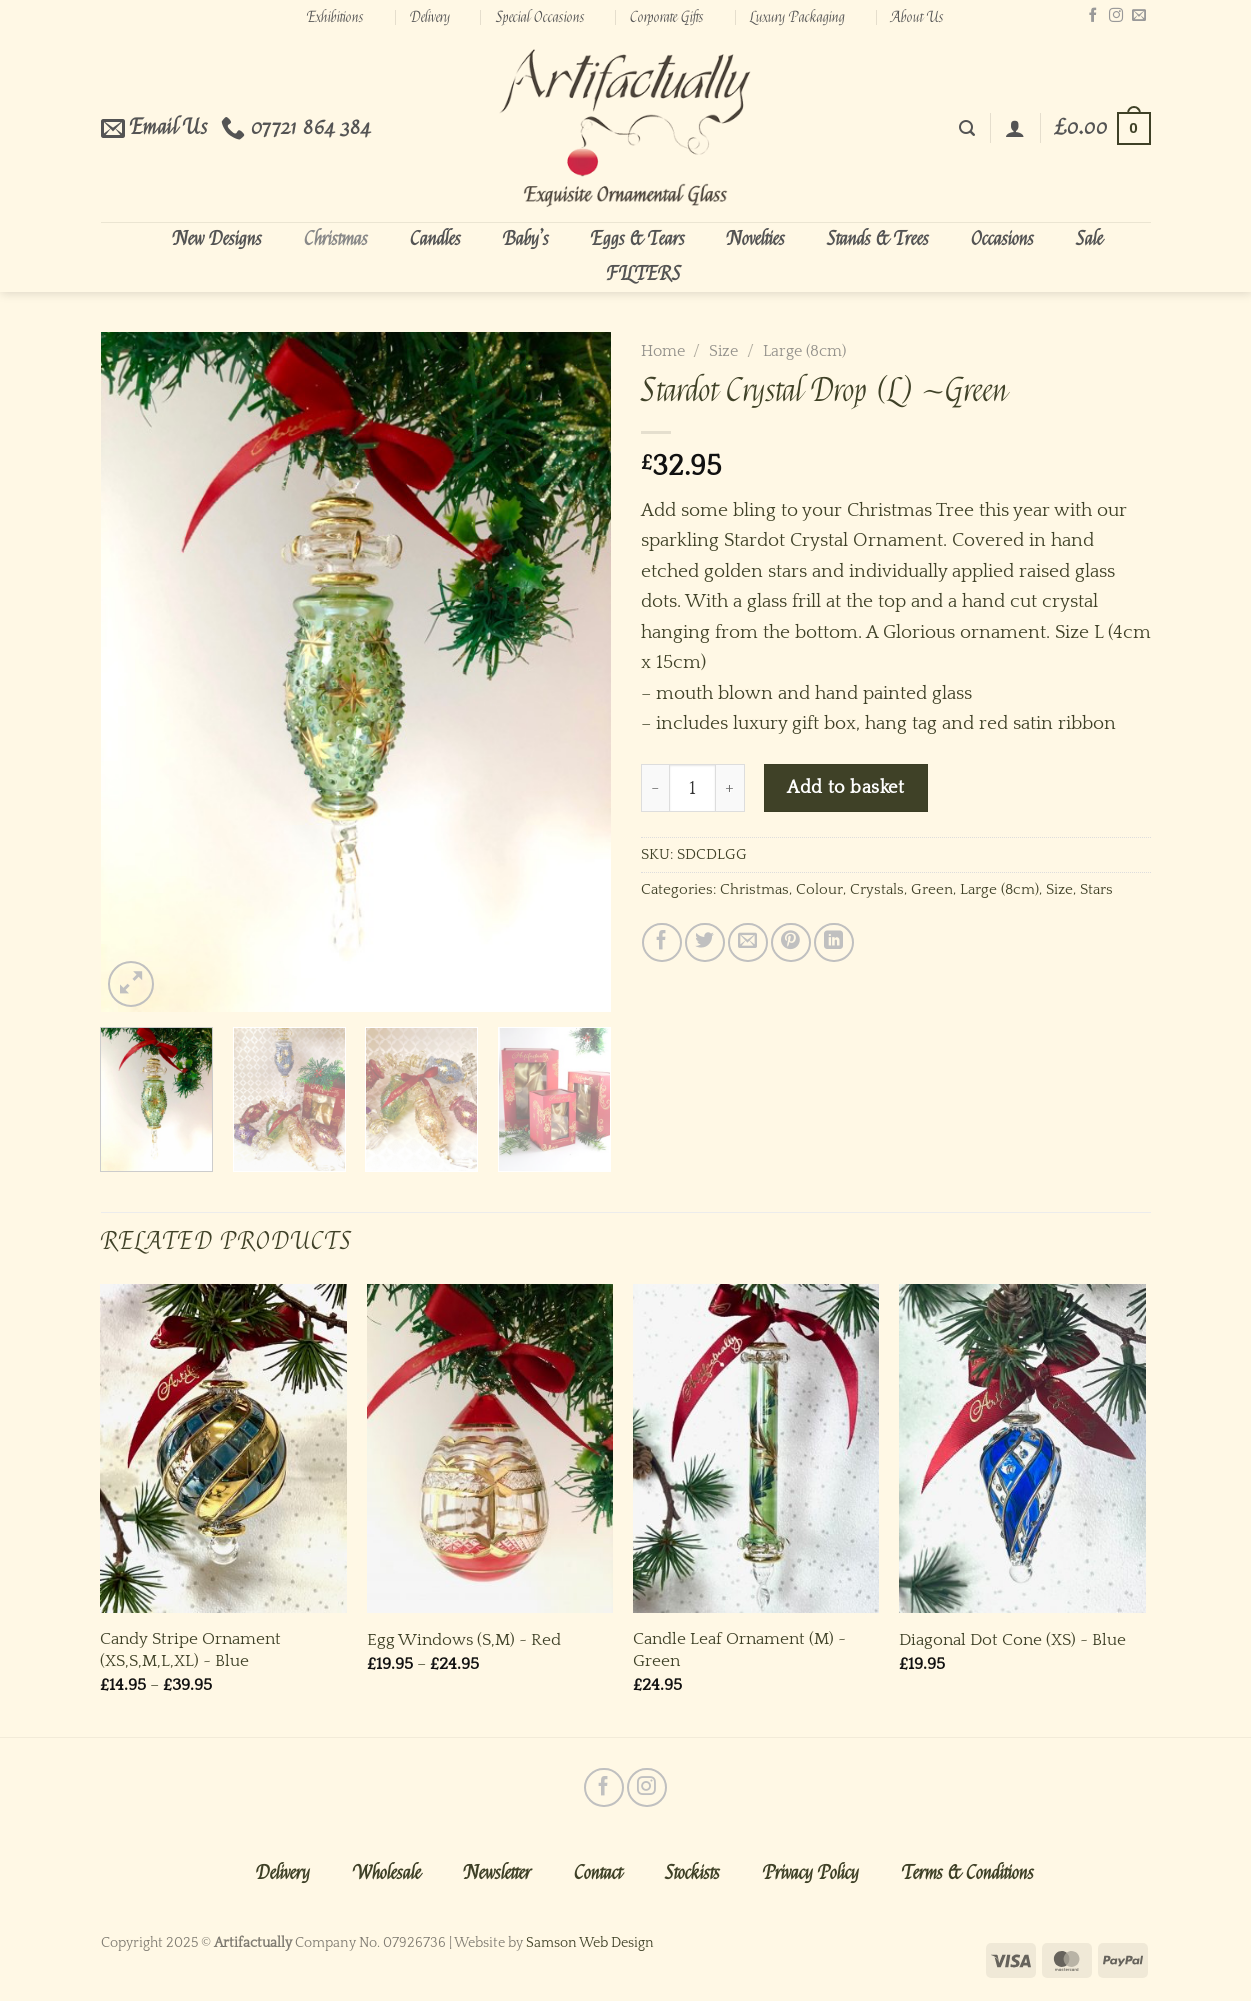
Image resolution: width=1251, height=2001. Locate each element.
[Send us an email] (1139, 16)
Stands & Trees (878, 239)
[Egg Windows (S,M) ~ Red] (490, 1448)
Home (663, 351)
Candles (435, 239)
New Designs (217, 239)
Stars (1096, 889)
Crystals (877, 889)
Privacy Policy (811, 1873)
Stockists (692, 1873)
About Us (917, 17)
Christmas (336, 239)
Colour (819, 889)
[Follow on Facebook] (1093, 16)
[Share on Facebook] (661, 942)
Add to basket (845, 787)
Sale (1089, 239)
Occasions (1002, 239)
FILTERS (644, 274)
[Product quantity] (693, 788)
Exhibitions (335, 17)
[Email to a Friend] (747, 942)
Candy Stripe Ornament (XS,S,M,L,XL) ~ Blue (190, 1649)
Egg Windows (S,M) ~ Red (464, 1639)
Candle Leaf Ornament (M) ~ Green (739, 1649)
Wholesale (387, 1873)
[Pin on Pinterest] (790, 942)
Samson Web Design (590, 1943)
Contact (598, 1873)
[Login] (1015, 128)
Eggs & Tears (638, 239)
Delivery (430, 17)
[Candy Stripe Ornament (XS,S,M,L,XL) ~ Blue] (223, 1448)
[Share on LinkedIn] (833, 942)
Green (932, 889)
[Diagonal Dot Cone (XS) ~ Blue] (1022, 1448)
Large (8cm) (804, 351)
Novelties (756, 239)
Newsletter (497, 1873)
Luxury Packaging (797, 17)
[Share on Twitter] (704, 942)
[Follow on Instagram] (1116, 16)
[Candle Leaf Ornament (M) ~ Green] (756, 1448)
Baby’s (526, 239)
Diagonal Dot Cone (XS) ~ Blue (1012, 1639)
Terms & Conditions (968, 1873)
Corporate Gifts (667, 17)
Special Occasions (540, 17)
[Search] (967, 128)
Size (723, 351)
